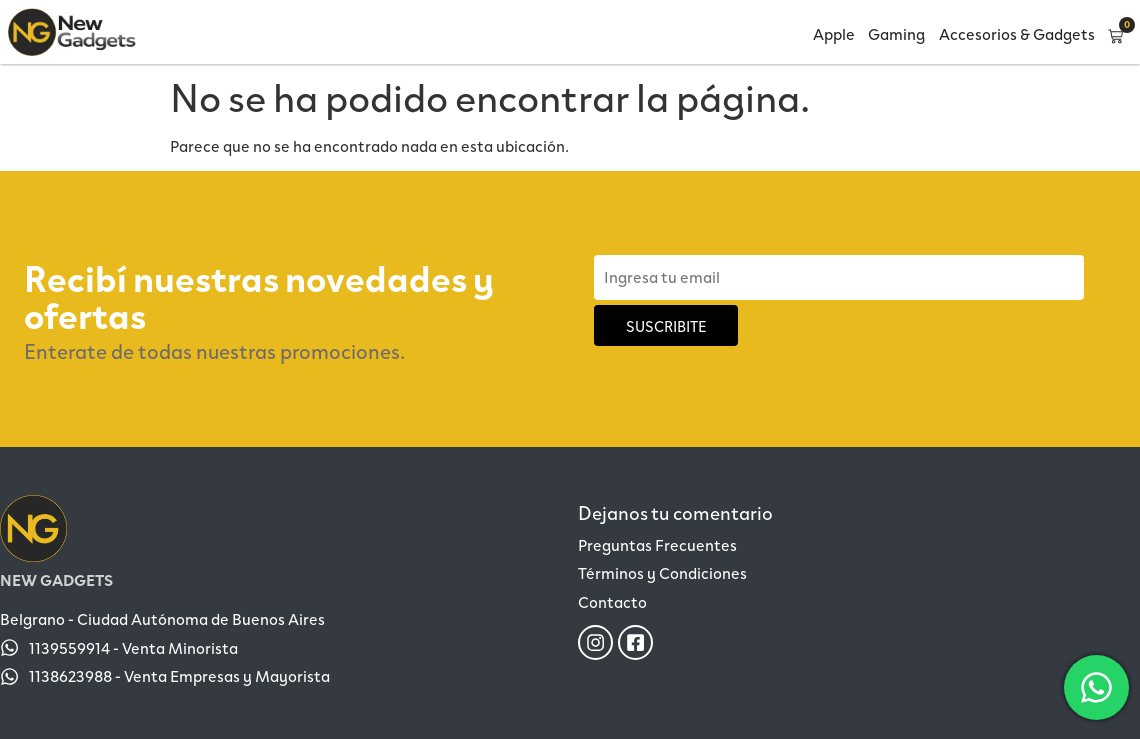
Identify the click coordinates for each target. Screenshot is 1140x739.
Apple (834, 33)
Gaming (896, 33)
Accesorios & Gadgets (1017, 33)
